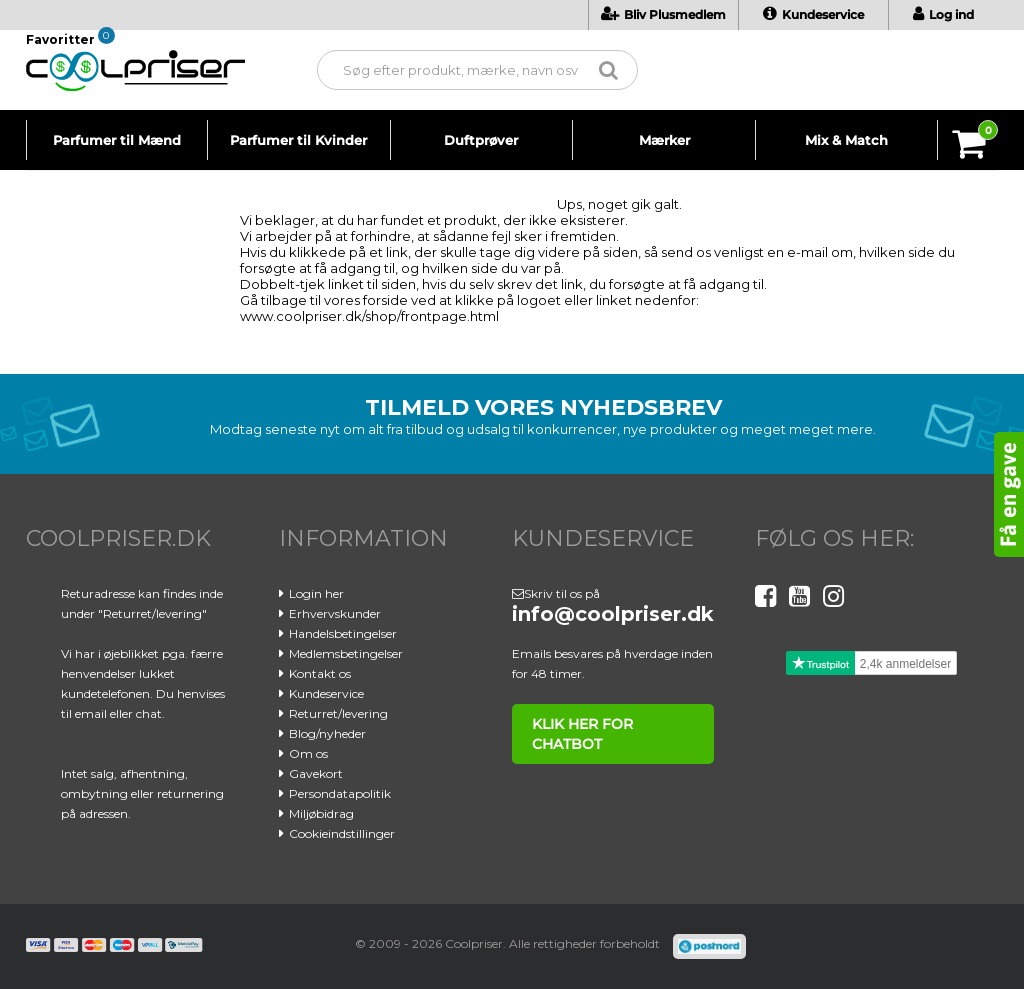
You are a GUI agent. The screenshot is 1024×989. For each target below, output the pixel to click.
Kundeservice (813, 14)
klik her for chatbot (579, 734)
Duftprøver (481, 140)
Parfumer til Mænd (117, 140)
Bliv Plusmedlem (663, 14)
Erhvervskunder (335, 613)
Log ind (943, 14)
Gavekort (316, 773)
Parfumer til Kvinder (298, 140)
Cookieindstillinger (342, 833)
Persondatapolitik (340, 793)
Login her (316, 593)
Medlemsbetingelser (346, 653)
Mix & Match (846, 140)
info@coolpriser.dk (613, 614)
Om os (308, 753)
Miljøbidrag (321, 813)
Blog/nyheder (327, 733)
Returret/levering (338, 713)
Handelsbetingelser (343, 633)
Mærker (664, 140)
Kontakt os (320, 673)
